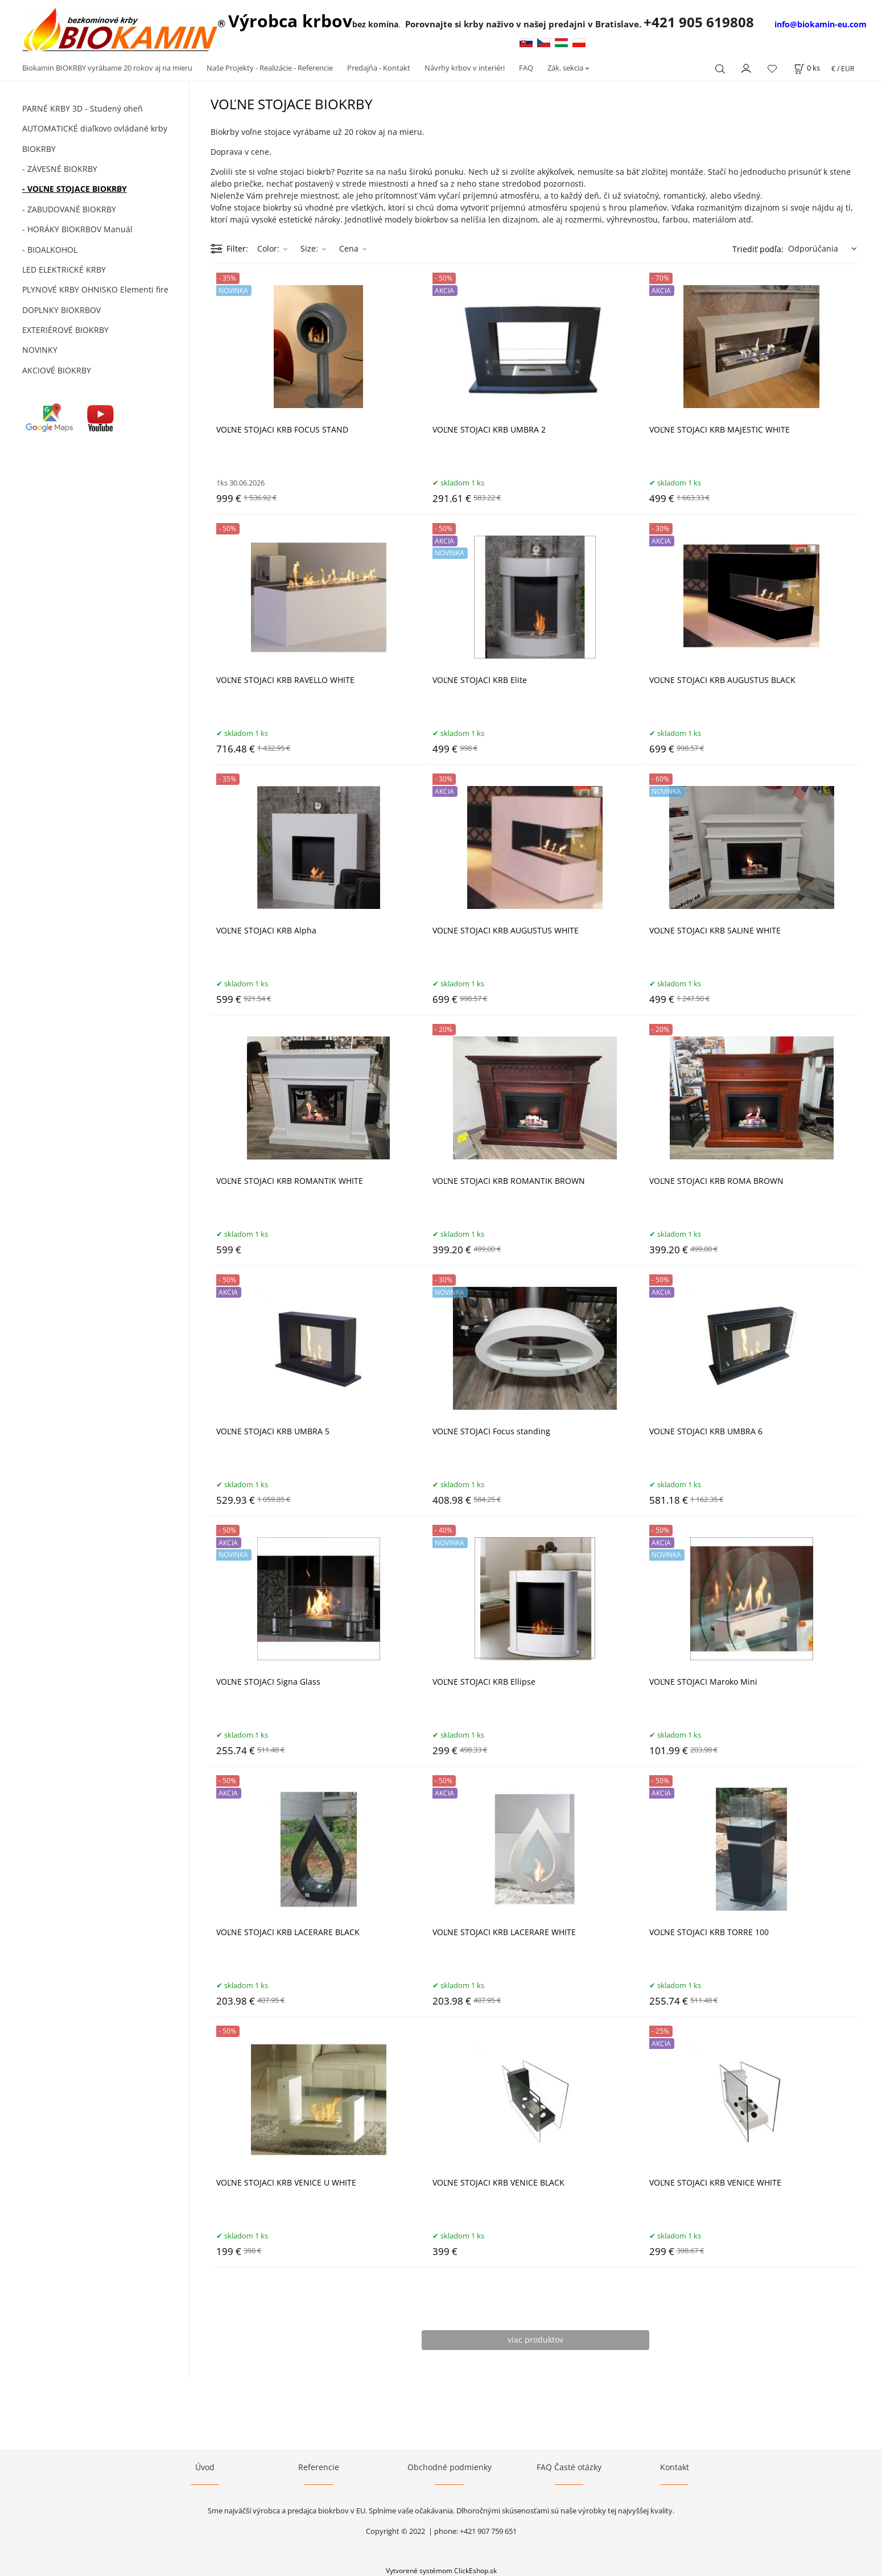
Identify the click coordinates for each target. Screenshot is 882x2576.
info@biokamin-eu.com (820, 24)
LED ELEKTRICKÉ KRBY (64, 269)
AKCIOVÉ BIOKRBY (56, 370)
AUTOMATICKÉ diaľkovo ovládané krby (94, 128)
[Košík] (807, 68)
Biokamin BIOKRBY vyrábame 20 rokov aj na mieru (107, 68)
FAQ (526, 68)
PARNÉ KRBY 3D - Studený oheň (82, 108)
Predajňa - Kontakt (378, 68)
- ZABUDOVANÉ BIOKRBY (69, 209)
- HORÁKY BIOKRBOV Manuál (77, 229)
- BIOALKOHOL (49, 249)
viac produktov (535, 2339)
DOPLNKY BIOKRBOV (61, 309)
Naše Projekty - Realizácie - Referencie (270, 68)
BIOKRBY (39, 148)
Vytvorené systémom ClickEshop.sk (441, 2570)
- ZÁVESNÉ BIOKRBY (59, 168)
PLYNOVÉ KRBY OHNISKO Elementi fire (95, 289)
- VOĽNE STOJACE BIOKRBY (74, 188)
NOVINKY (39, 349)
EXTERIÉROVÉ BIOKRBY (65, 329)
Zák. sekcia (565, 68)
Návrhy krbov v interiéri (464, 68)
